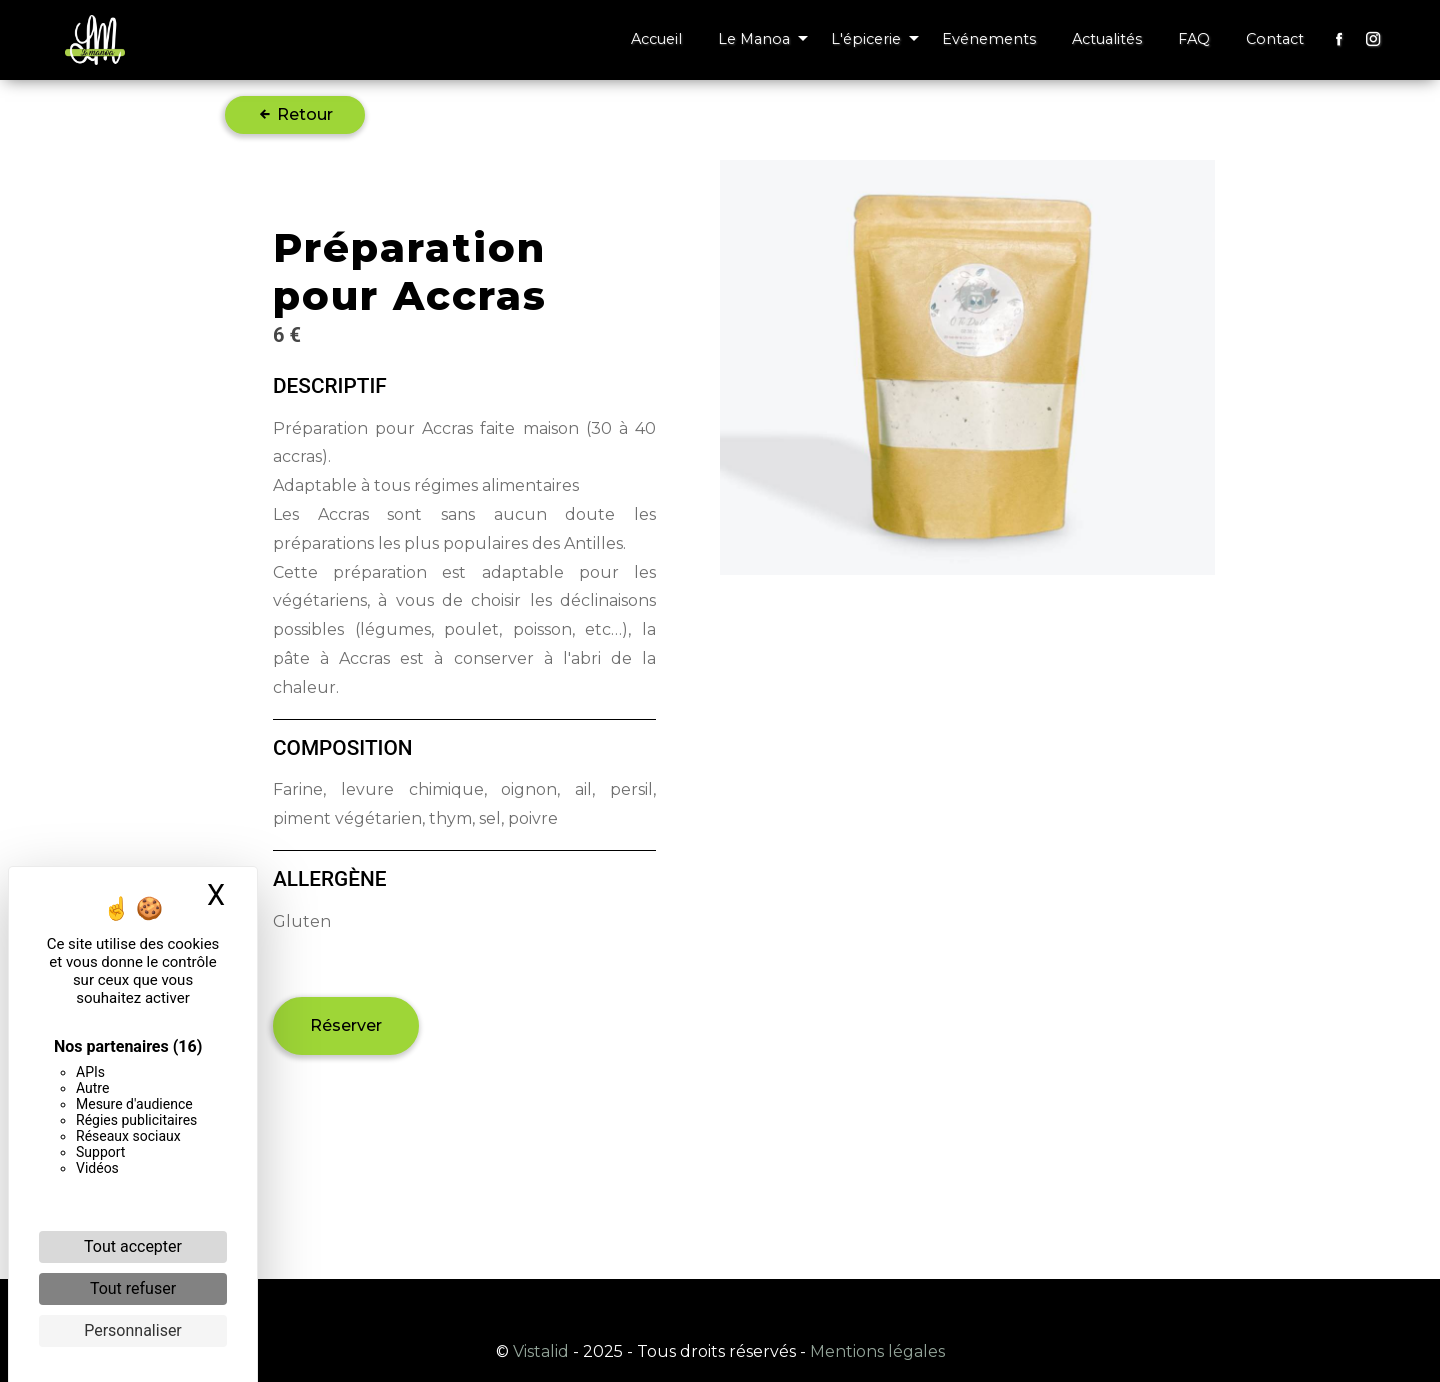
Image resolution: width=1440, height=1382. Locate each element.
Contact (1275, 39)
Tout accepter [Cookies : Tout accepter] (133, 1246)
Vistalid (541, 1351)
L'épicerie (866, 39)
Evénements (989, 39)
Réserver (346, 1025)
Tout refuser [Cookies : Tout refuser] (133, 1288)
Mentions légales (875, 1351)
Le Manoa (754, 39)
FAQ (1194, 39)
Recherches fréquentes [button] (720, 1307)
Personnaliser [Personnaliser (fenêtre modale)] (133, 1330)
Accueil (656, 39)
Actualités (1107, 39)
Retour (295, 114)
